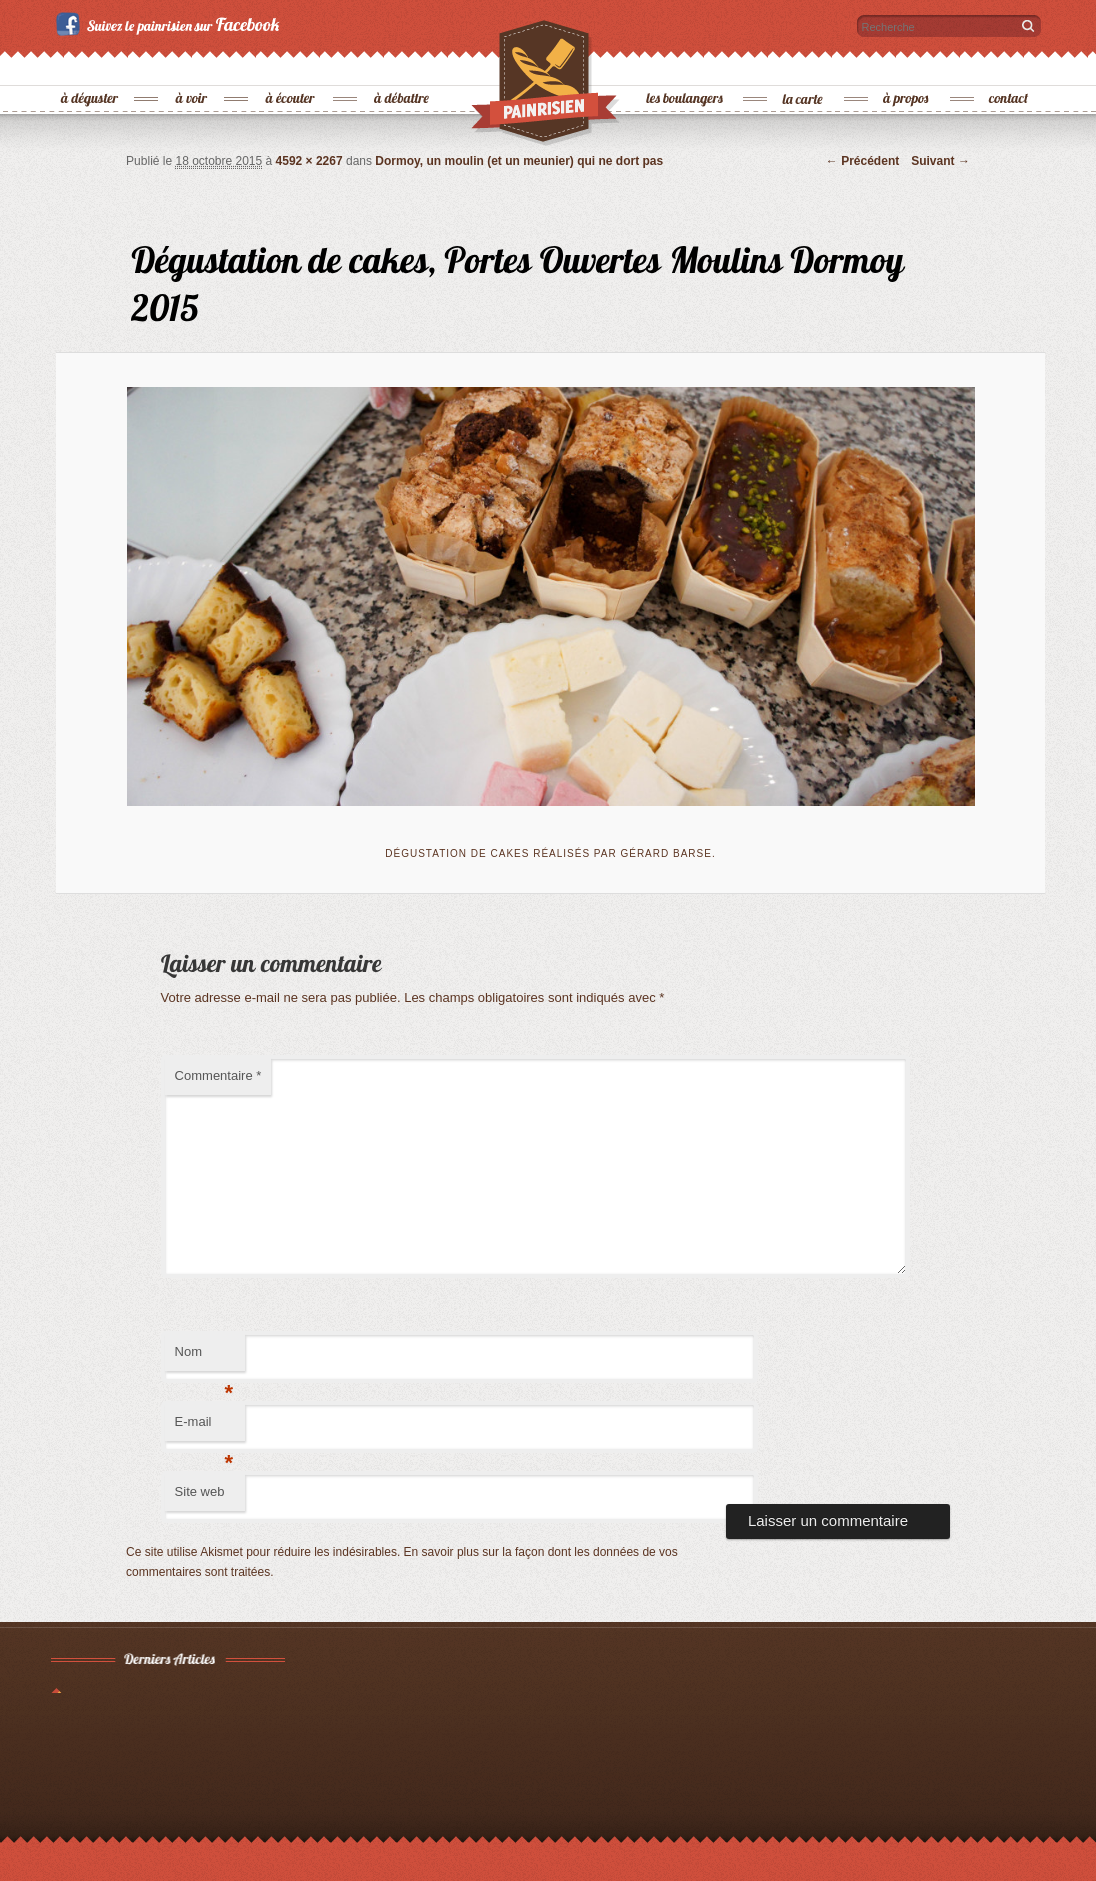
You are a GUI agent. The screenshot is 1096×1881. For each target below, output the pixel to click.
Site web (200, 1491)
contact (1009, 65)
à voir (192, 65)
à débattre (402, 65)
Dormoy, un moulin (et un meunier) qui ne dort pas (519, 161)
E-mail (204, 1427)
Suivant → (940, 161)
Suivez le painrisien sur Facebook (170, 24)
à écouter (290, 65)
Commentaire (218, 1075)
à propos (907, 65)
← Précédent (862, 161)
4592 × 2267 (309, 161)
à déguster (90, 65)
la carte (804, 65)
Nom (204, 1357)
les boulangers (685, 65)
